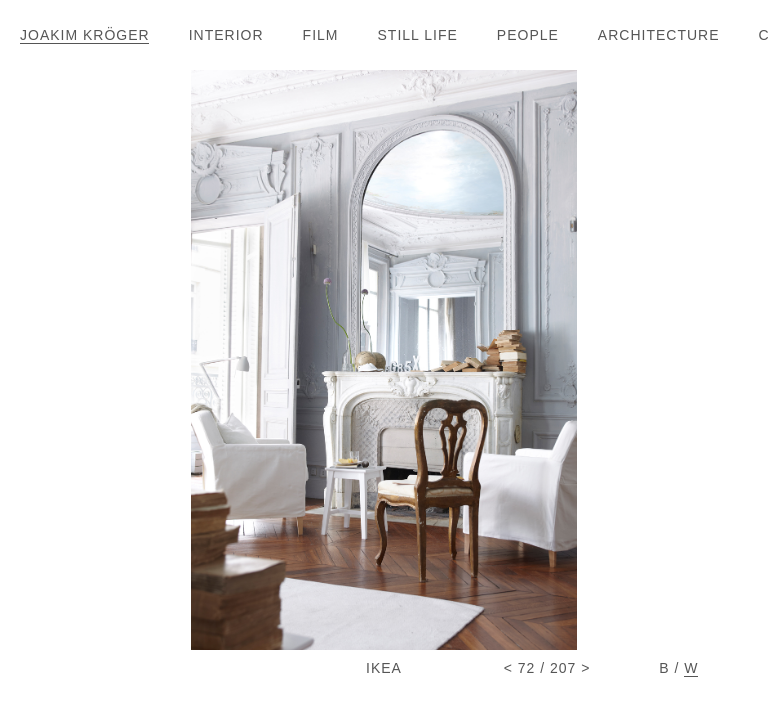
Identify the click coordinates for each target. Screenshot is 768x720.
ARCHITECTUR (658, 35)
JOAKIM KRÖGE (84, 35)
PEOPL (527, 35)
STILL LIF (417, 35)
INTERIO (226, 35)
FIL (320, 35)
